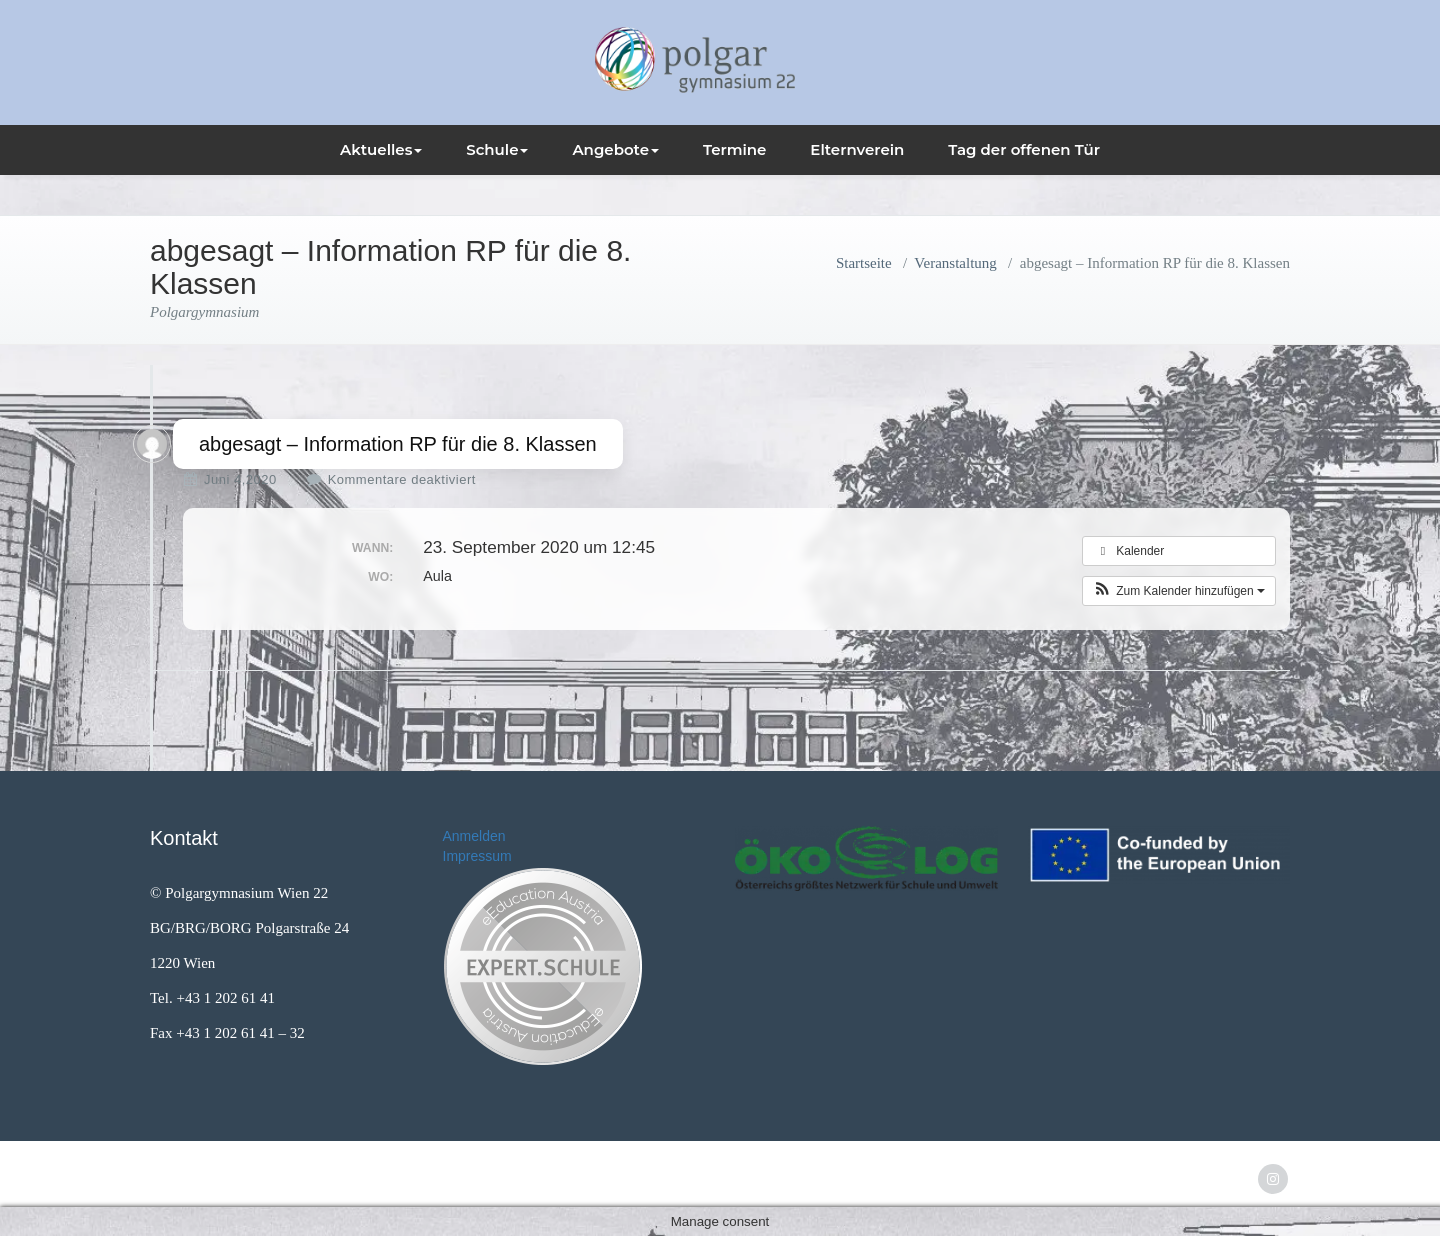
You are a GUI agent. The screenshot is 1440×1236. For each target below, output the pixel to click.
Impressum (477, 856)
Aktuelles (381, 149)
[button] (1179, 591)
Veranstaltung (955, 263)
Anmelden (474, 836)
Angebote (615, 149)
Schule (497, 149)
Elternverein (857, 149)
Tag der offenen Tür (1024, 149)
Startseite (864, 263)
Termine (735, 149)
